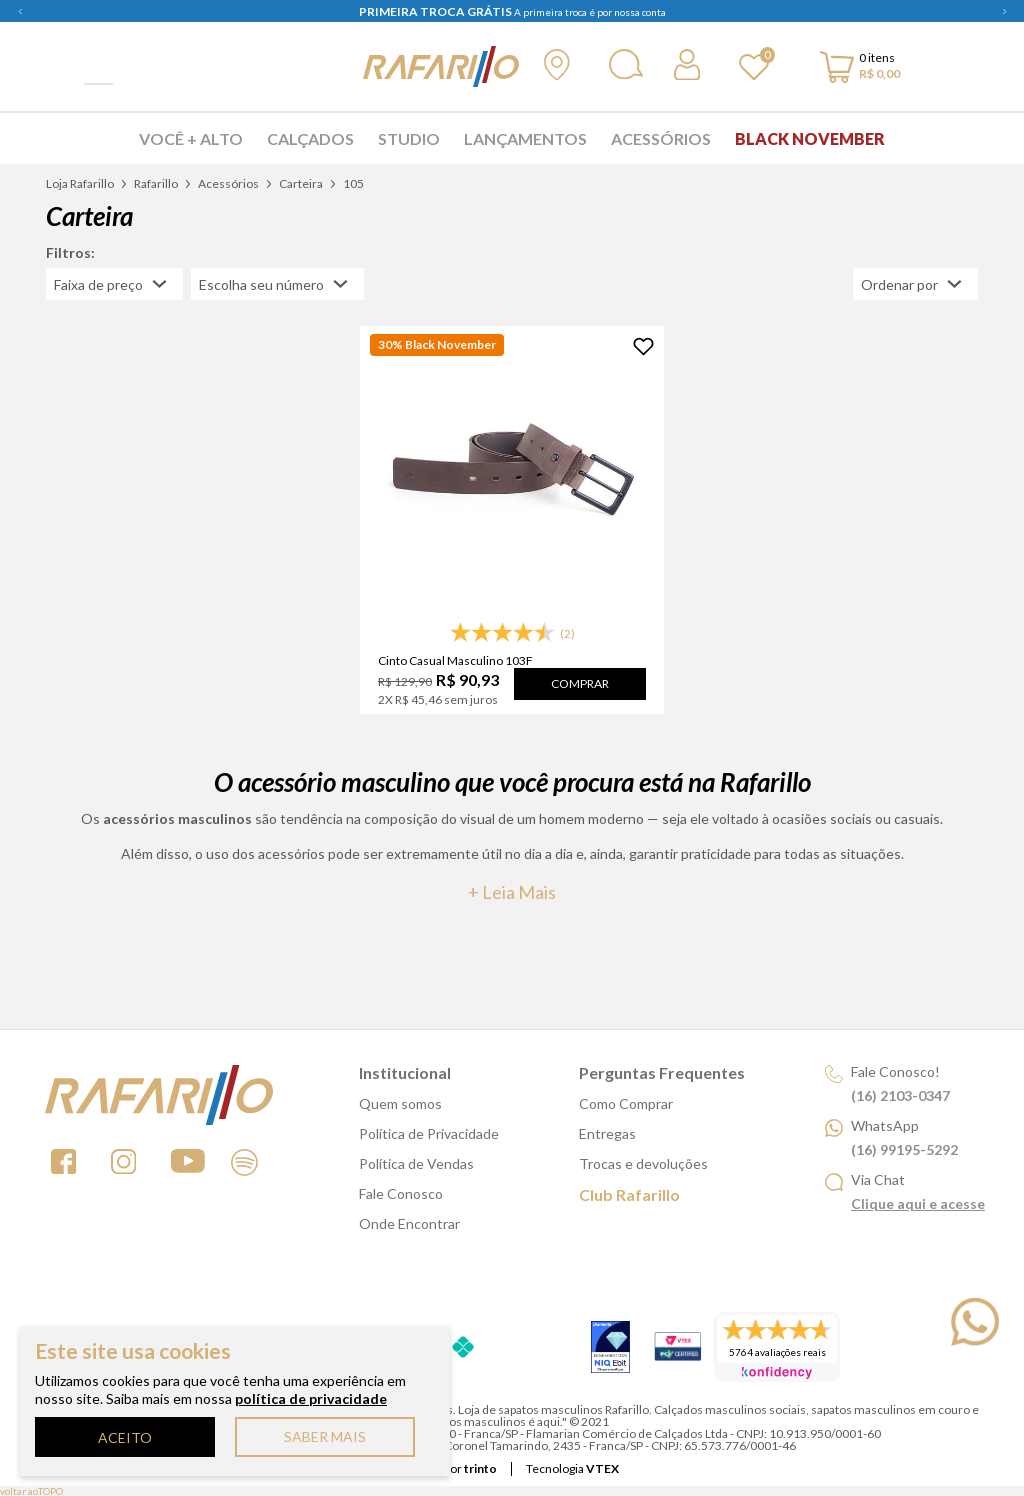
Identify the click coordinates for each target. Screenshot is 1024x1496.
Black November (810, 138)
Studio (409, 138)
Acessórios (661, 138)
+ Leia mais (512, 892)
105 (353, 183)
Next (1004, 11)
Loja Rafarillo (80, 183)
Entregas (607, 1133)
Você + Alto (191, 138)
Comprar (580, 683)
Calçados (310, 138)
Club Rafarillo (629, 1194)
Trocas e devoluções (643, 1163)
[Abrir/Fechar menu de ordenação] (915, 284)
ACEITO (125, 1437)
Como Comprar (626, 1103)
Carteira (301, 183)
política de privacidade (311, 1398)
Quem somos (400, 1103)
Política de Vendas (416, 1163)
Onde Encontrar (409, 1223)
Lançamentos (525, 138)
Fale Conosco (401, 1193)
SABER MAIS (325, 1436)
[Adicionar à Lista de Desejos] (643, 346)
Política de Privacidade (429, 1133)
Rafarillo (156, 183)
